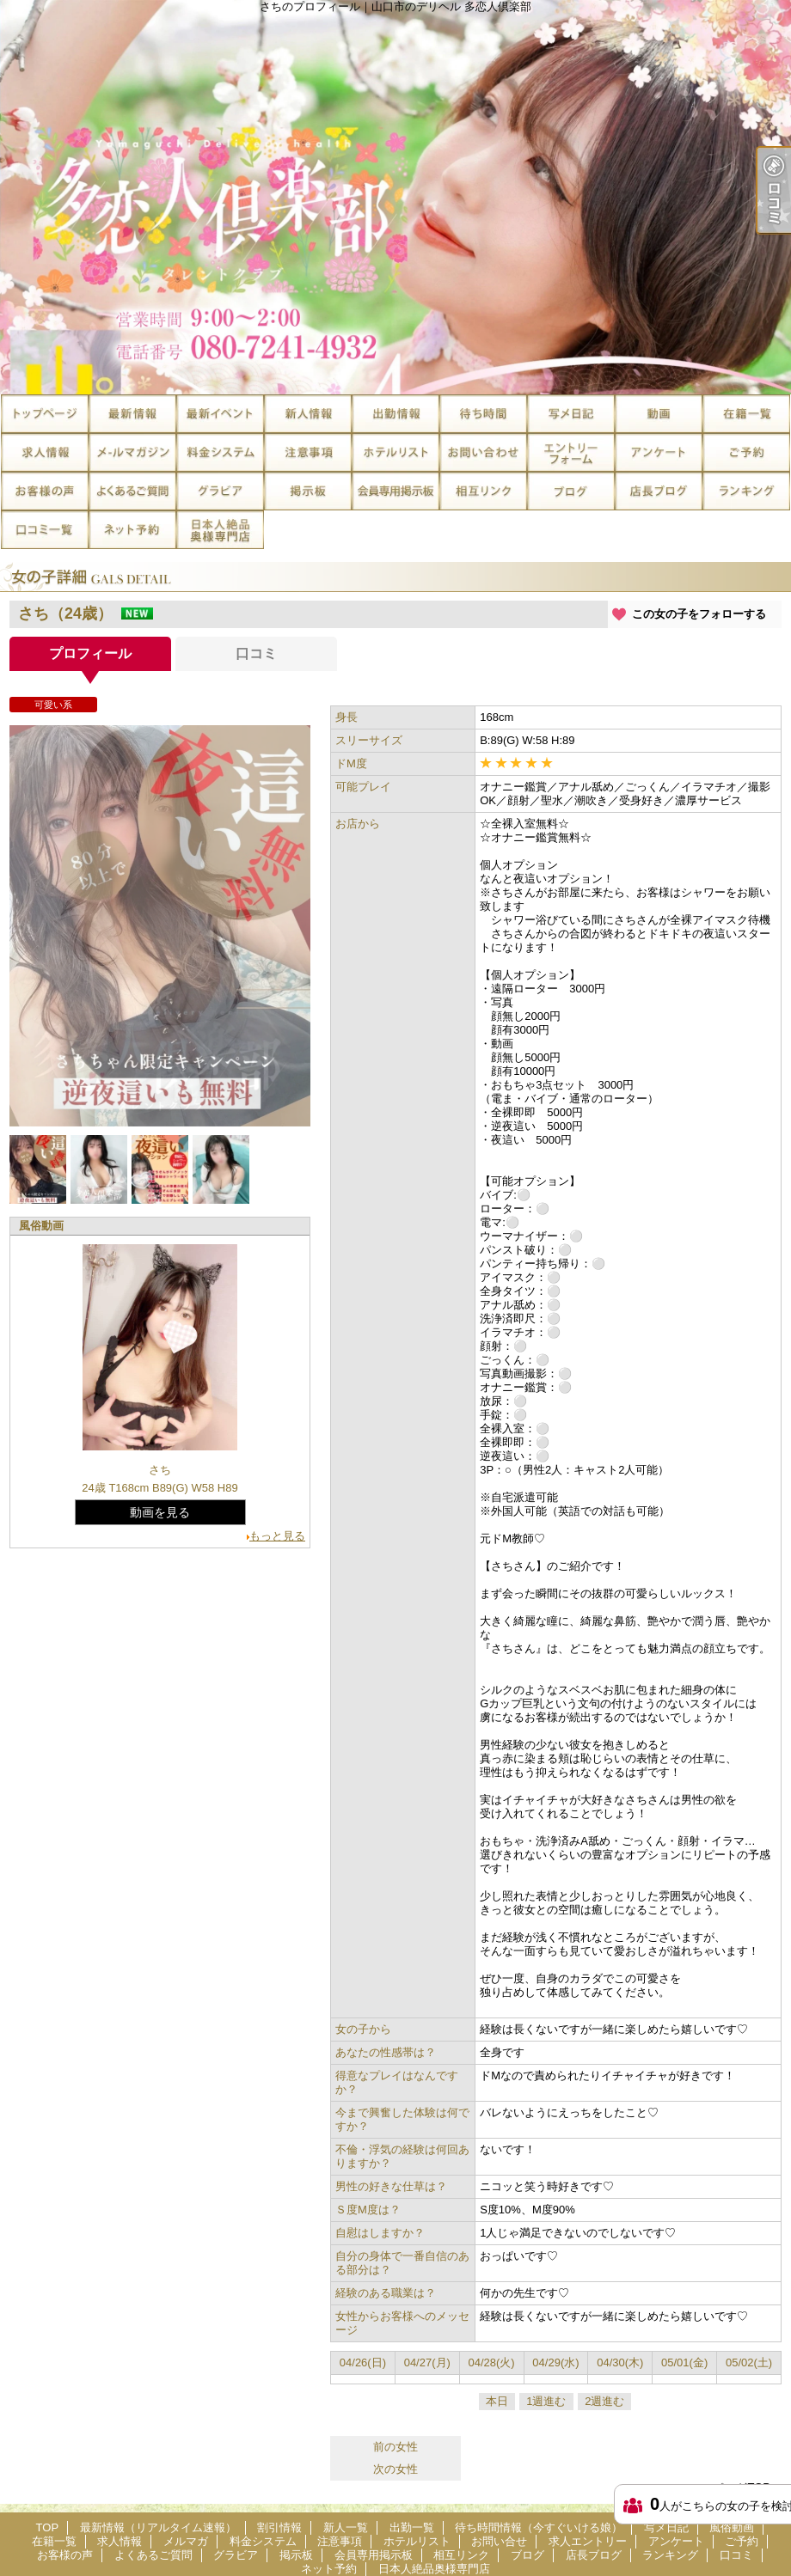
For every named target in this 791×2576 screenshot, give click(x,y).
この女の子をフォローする (699, 613)
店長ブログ (658, 491)
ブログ (571, 491)
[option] (159, 925)
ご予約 (746, 452)
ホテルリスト (395, 452)
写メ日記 (571, 413)
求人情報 (45, 452)
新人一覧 (308, 413)
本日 (497, 2401)
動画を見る (160, 1512)
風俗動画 (658, 413)
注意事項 (308, 452)
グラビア (220, 491)
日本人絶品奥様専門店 (220, 529)
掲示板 (308, 491)
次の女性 (395, 2469)
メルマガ (132, 452)
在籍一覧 (746, 413)
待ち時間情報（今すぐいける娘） (483, 413)
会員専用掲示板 (395, 491)
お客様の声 (45, 491)
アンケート (658, 452)
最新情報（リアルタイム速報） (132, 413)
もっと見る (277, 1535)
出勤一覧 (395, 413)
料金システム (220, 452)
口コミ (45, 529)
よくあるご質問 (132, 491)
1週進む (546, 2401)
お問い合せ (483, 452)
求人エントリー (571, 452)
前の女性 (395, 2446)
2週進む (604, 2401)
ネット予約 (132, 529)
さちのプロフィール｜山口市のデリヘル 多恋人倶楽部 (395, 197)
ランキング (746, 491)
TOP (45, 413)
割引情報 (220, 413)
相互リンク (483, 491)
